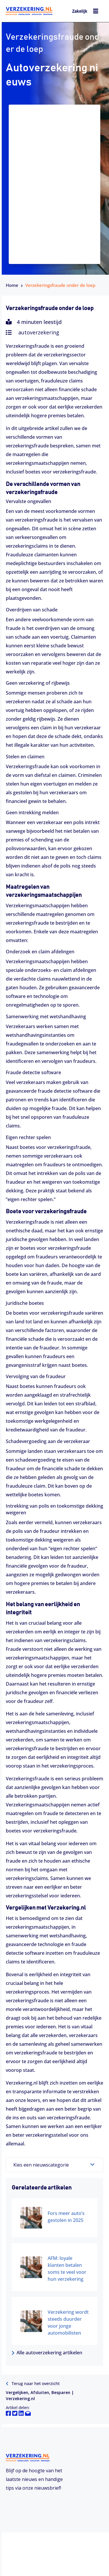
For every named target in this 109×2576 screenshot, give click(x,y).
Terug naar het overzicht (33, 2383)
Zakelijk (79, 11)
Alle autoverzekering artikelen (47, 2352)
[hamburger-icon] (95, 11)
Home (12, 285)
